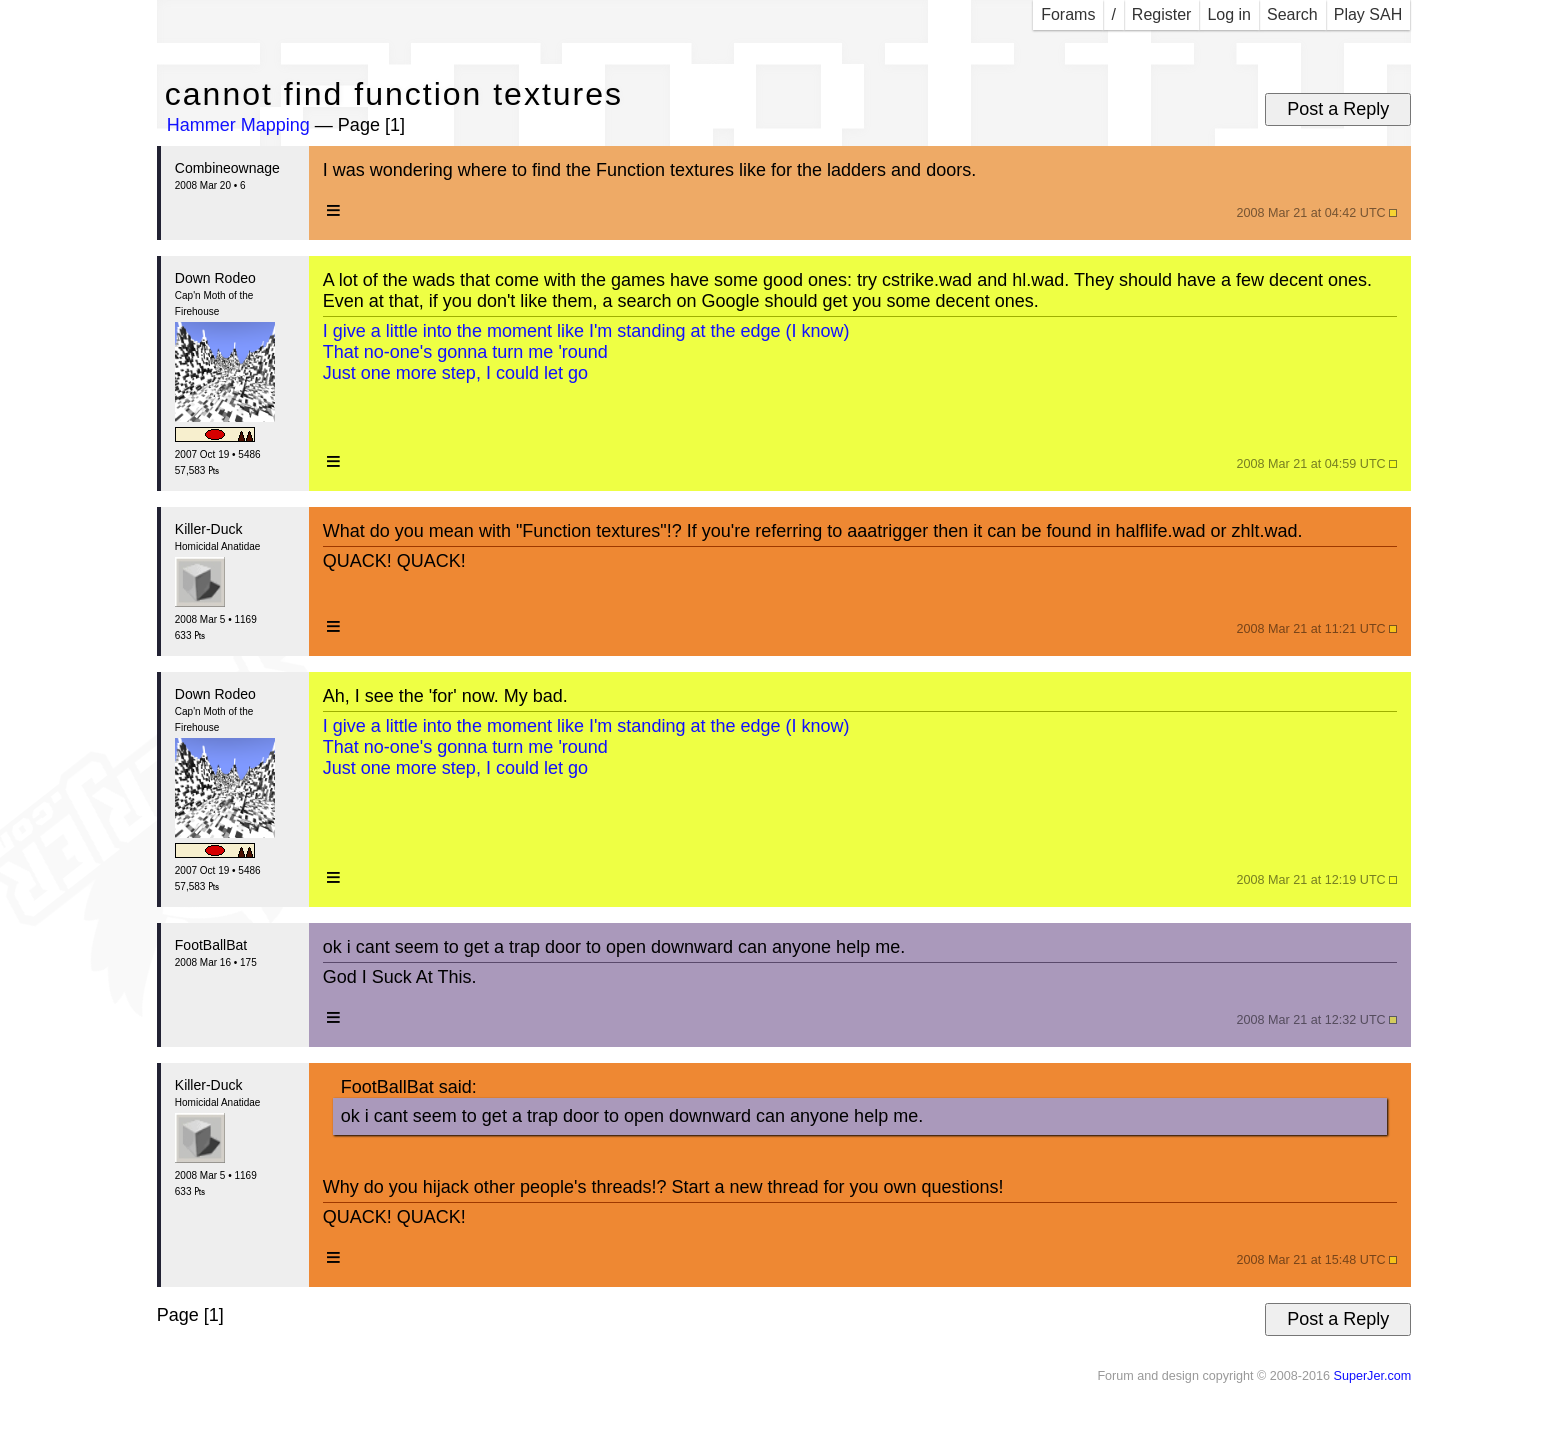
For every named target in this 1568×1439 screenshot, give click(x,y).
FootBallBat (211, 945)
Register (1162, 14)
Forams (1068, 14)
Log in (1229, 14)
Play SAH (1368, 14)
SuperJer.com (1372, 1376)
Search (1292, 14)
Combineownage (227, 168)
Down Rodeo (215, 278)
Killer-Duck (209, 529)
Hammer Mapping (238, 125)
